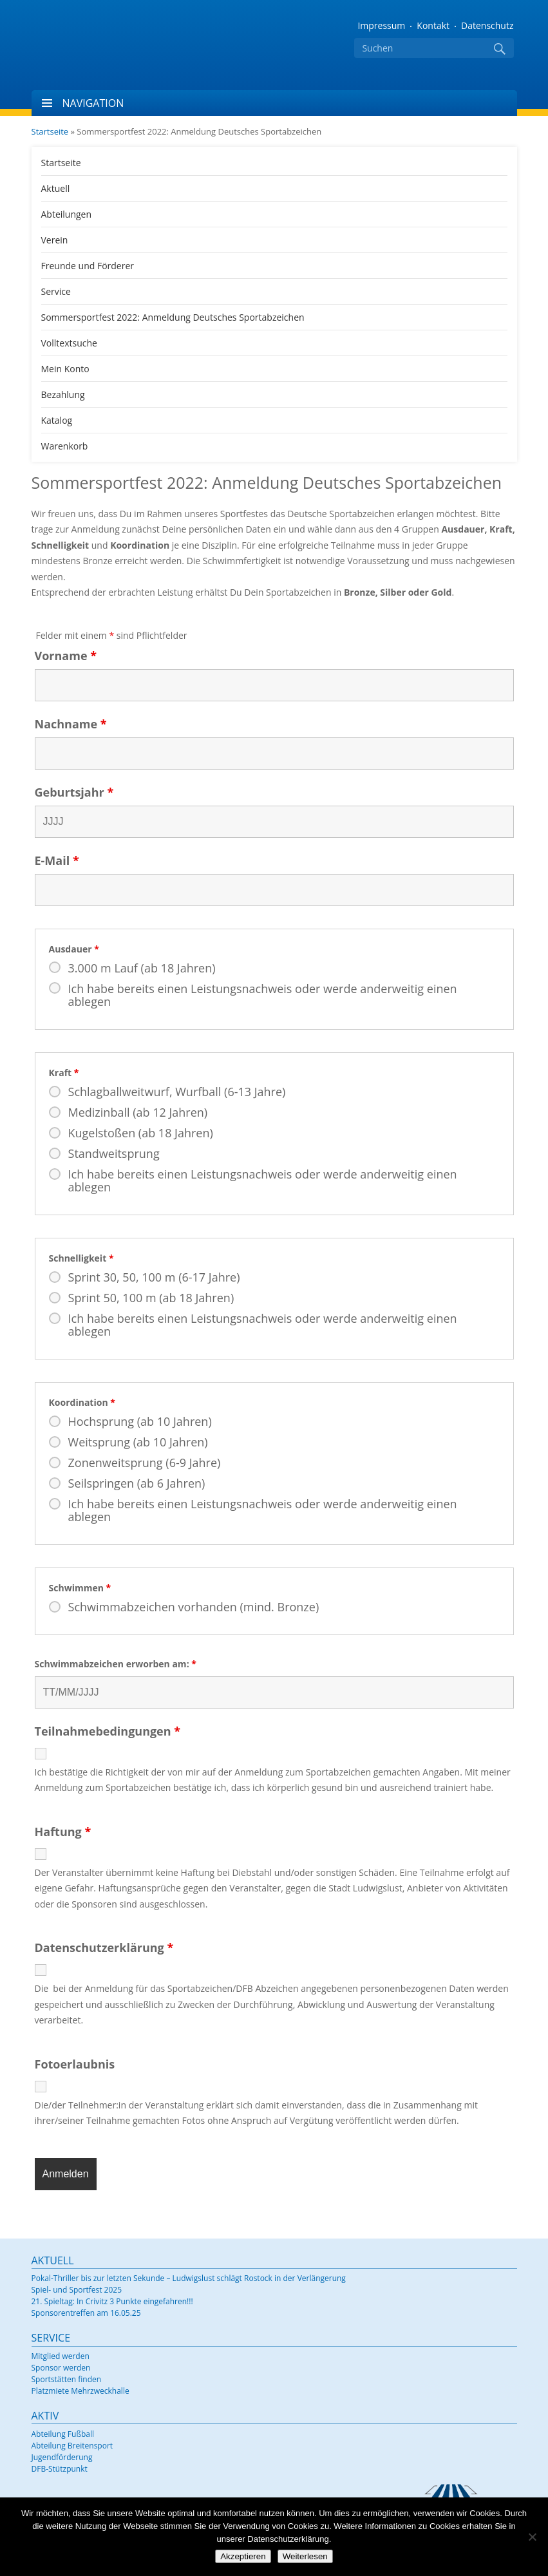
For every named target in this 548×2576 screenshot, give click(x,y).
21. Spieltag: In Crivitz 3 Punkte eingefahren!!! (112, 2301)
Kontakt (433, 25)
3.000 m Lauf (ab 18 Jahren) (142, 967)
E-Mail (57, 860)
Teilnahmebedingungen (108, 1732)
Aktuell (55, 188)
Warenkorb (64, 446)
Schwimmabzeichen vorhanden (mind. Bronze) (193, 1606)
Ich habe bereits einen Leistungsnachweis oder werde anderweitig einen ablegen (262, 995)
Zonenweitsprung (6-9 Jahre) (144, 1462)
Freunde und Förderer (88, 266)
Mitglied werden (61, 2356)
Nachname (71, 724)
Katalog (57, 420)
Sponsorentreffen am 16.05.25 (86, 2312)
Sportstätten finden (67, 2379)
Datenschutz (487, 25)
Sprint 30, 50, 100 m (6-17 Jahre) (154, 1277)
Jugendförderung (62, 2457)
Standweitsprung (114, 1153)
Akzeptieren (242, 2556)
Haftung (63, 1832)
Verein (54, 240)
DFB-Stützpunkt (60, 2468)
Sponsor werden (61, 2367)
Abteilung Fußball (63, 2434)
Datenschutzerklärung (104, 1948)
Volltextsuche (69, 343)
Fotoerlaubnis (75, 2065)
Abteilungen (66, 214)
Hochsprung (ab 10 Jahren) (140, 1421)
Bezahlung (63, 394)
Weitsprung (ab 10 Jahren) (138, 1441)
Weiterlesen (305, 2556)
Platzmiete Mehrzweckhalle (80, 2390)
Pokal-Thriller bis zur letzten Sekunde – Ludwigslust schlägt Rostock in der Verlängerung (189, 2278)
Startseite (50, 131)
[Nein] (531, 2536)
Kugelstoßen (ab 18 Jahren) (140, 1132)
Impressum (381, 25)
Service (56, 291)
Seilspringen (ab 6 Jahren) (136, 1483)
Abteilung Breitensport (72, 2445)
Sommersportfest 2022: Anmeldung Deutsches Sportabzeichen (173, 317)
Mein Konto (65, 369)
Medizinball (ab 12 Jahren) (138, 1112)
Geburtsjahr (74, 792)
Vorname (66, 655)
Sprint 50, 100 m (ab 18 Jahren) (151, 1297)
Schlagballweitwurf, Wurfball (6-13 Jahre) (177, 1091)
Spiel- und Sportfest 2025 (77, 2289)
